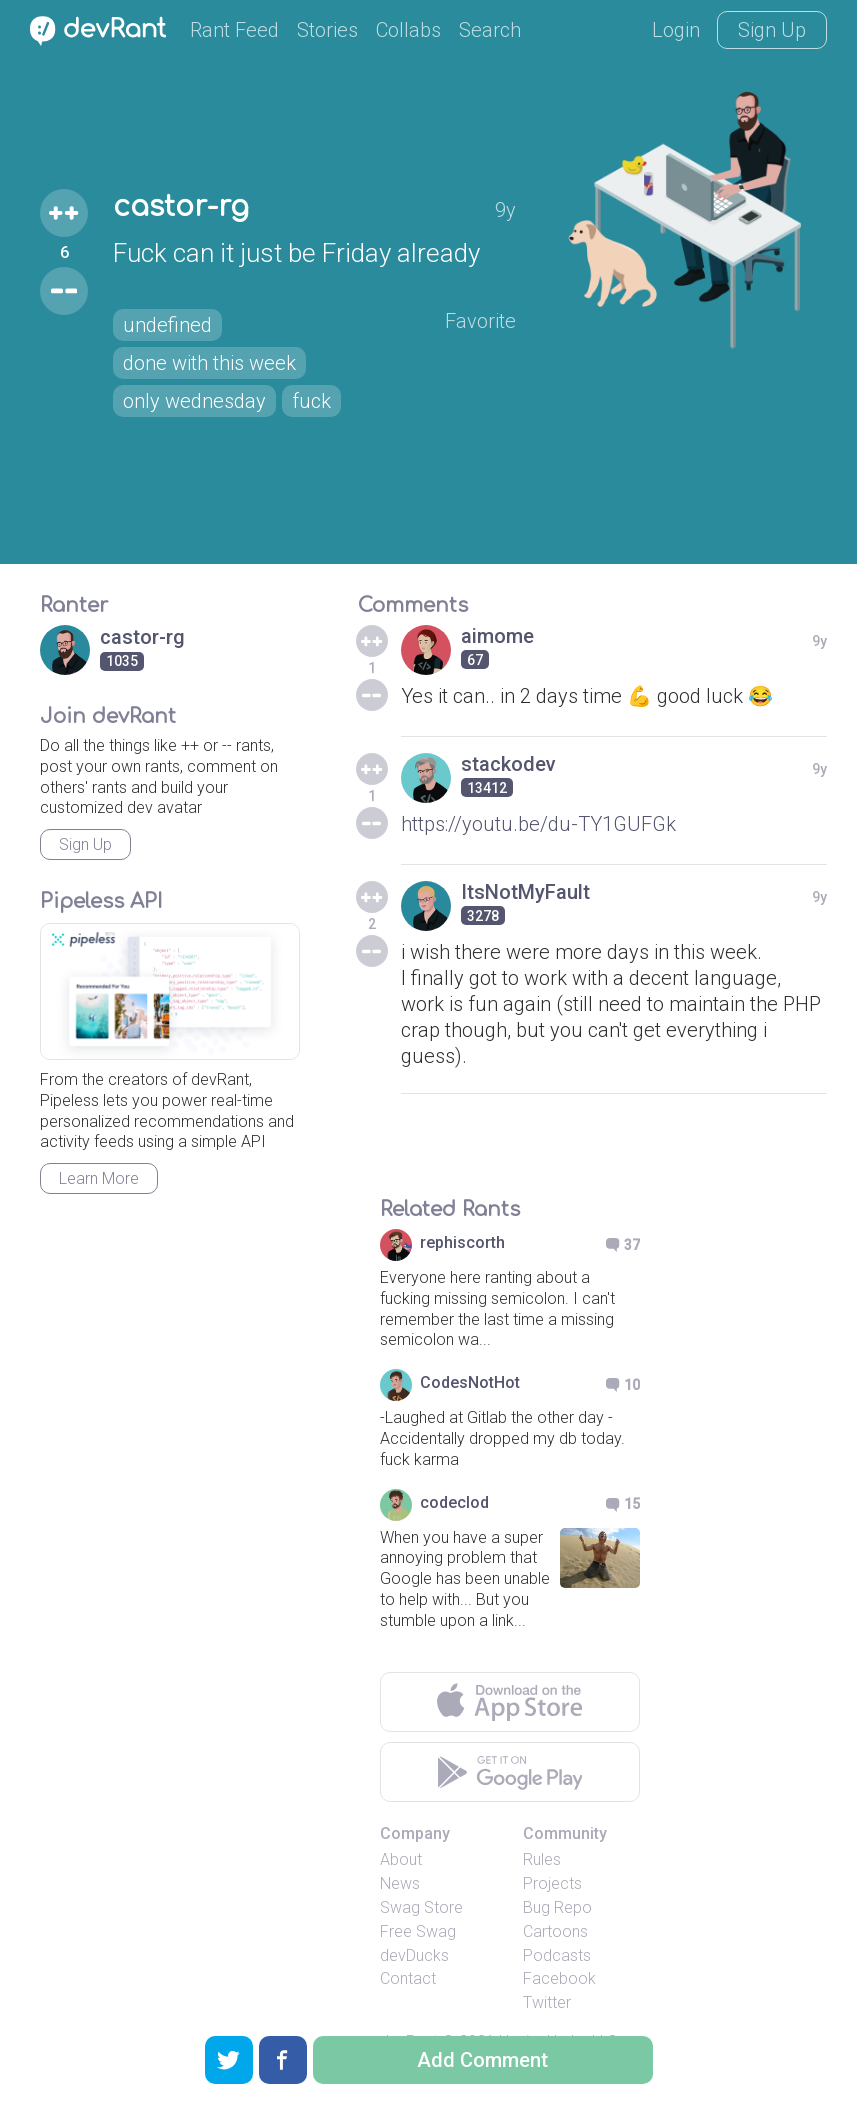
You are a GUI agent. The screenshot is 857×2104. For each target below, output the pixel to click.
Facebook (559, 1978)
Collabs (408, 30)
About (401, 1859)
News (400, 1883)
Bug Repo (557, 1907)
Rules (542, 1859)
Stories (327, 30)
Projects (552, 1883)
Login (676, 30)
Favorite (480, 321)
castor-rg (181, 207)
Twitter (547, 2002)
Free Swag (418, 1931)
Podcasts (557, 1955)
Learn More (99, 1178)
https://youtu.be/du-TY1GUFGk (538, 824)
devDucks (414, 1955)
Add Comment (482, 2060)
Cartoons (555, 1931)
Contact (408, 1978)
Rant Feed (234, 30)
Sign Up (772, 30)
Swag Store (421, 1907)
